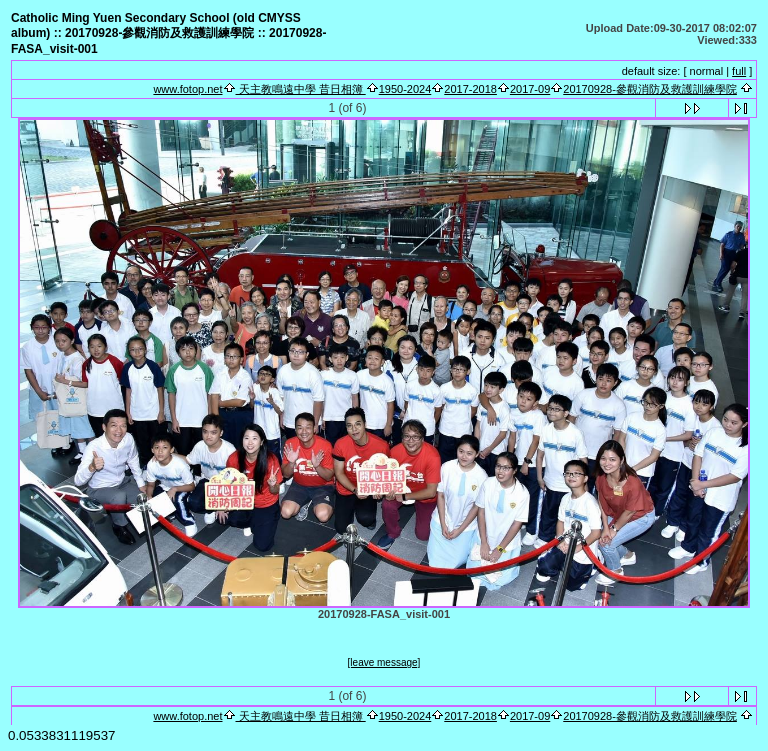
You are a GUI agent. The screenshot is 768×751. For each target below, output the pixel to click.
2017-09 (530, 89)
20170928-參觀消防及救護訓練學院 (650, 89)
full (739, 71)
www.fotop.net (187, 89)
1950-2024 (405, 89)
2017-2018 (470, 89)
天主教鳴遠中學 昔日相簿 (301, 89)
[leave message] (384, 662)
